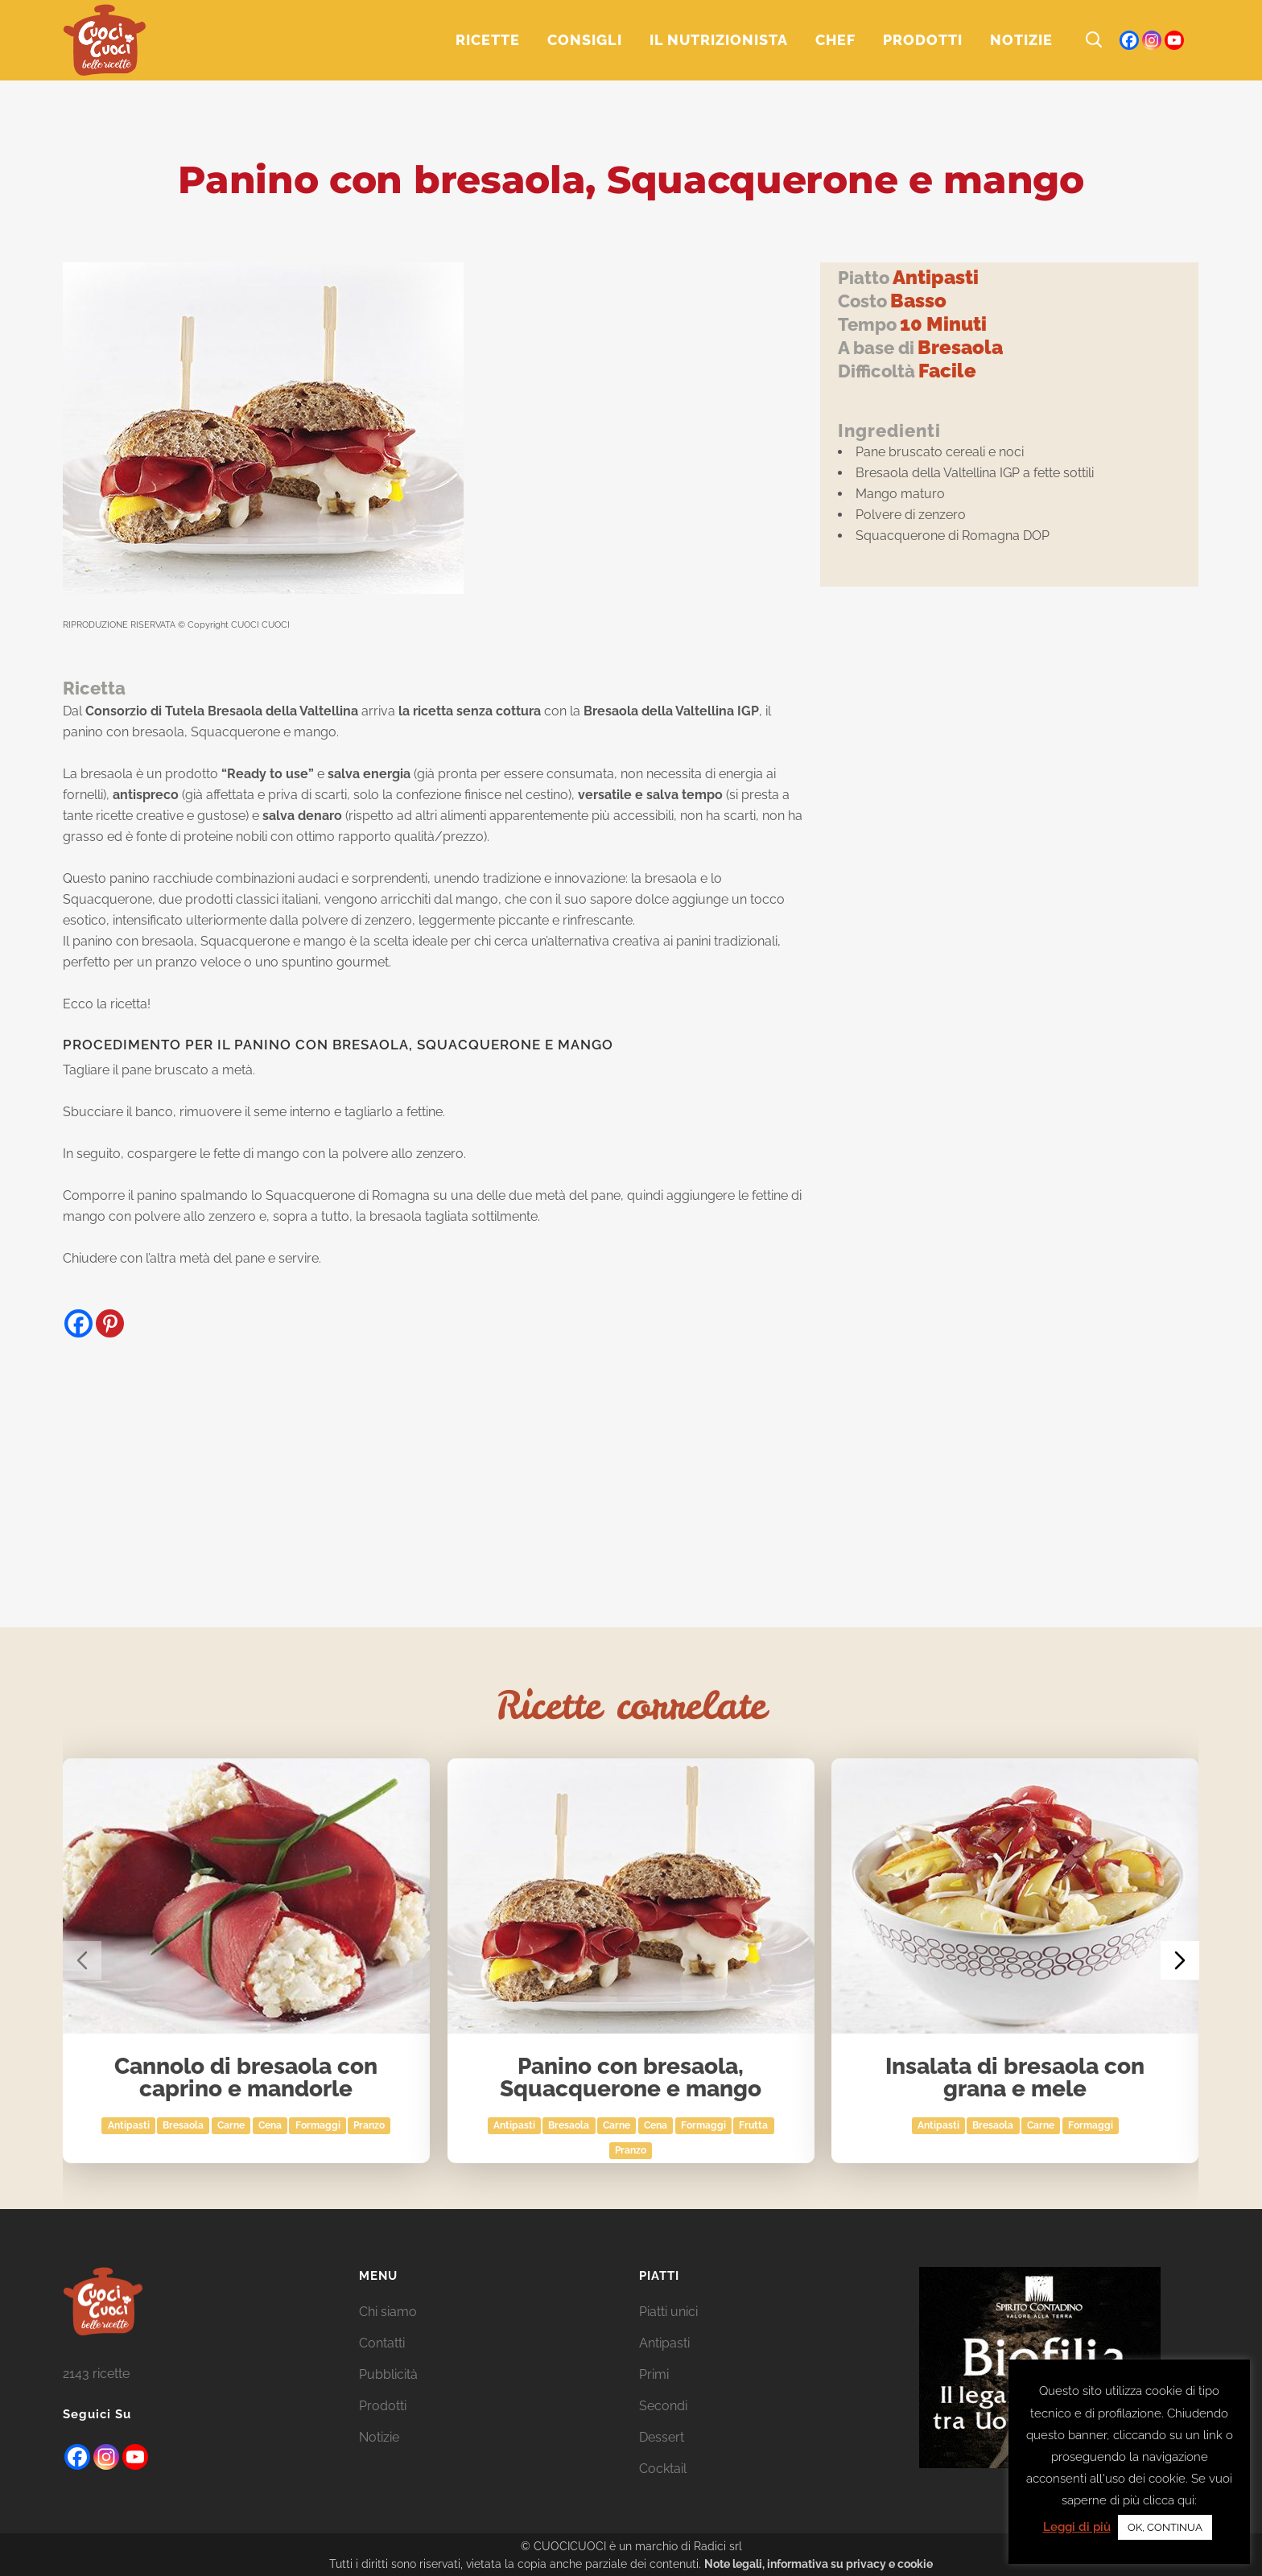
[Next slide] (1180, 1960)
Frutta (754, 2125)
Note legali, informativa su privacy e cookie (818, 2563)
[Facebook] (78, 1323)
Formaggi (317, 2125)
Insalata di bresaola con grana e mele (1015, 2078)
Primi (654, 2374)
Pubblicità (388, 2374)
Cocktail (663, 2468)
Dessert (661, 2437)
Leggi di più (1077, 2527)
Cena (270, 2125)
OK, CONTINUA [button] (1165, 2527)
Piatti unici (668, 2311)
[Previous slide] (82, 1960)
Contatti (382, 2343)
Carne (231, 2125)
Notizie (379, 2437)
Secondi (663, 2405)
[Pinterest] (110, 1323)
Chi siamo (388, 2311)
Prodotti (382, 2405)
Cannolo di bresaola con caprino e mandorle (246, 2078)
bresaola (183, 2125)
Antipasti (129, 2125)
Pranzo (370, 2125)
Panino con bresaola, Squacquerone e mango (631, 2078)
